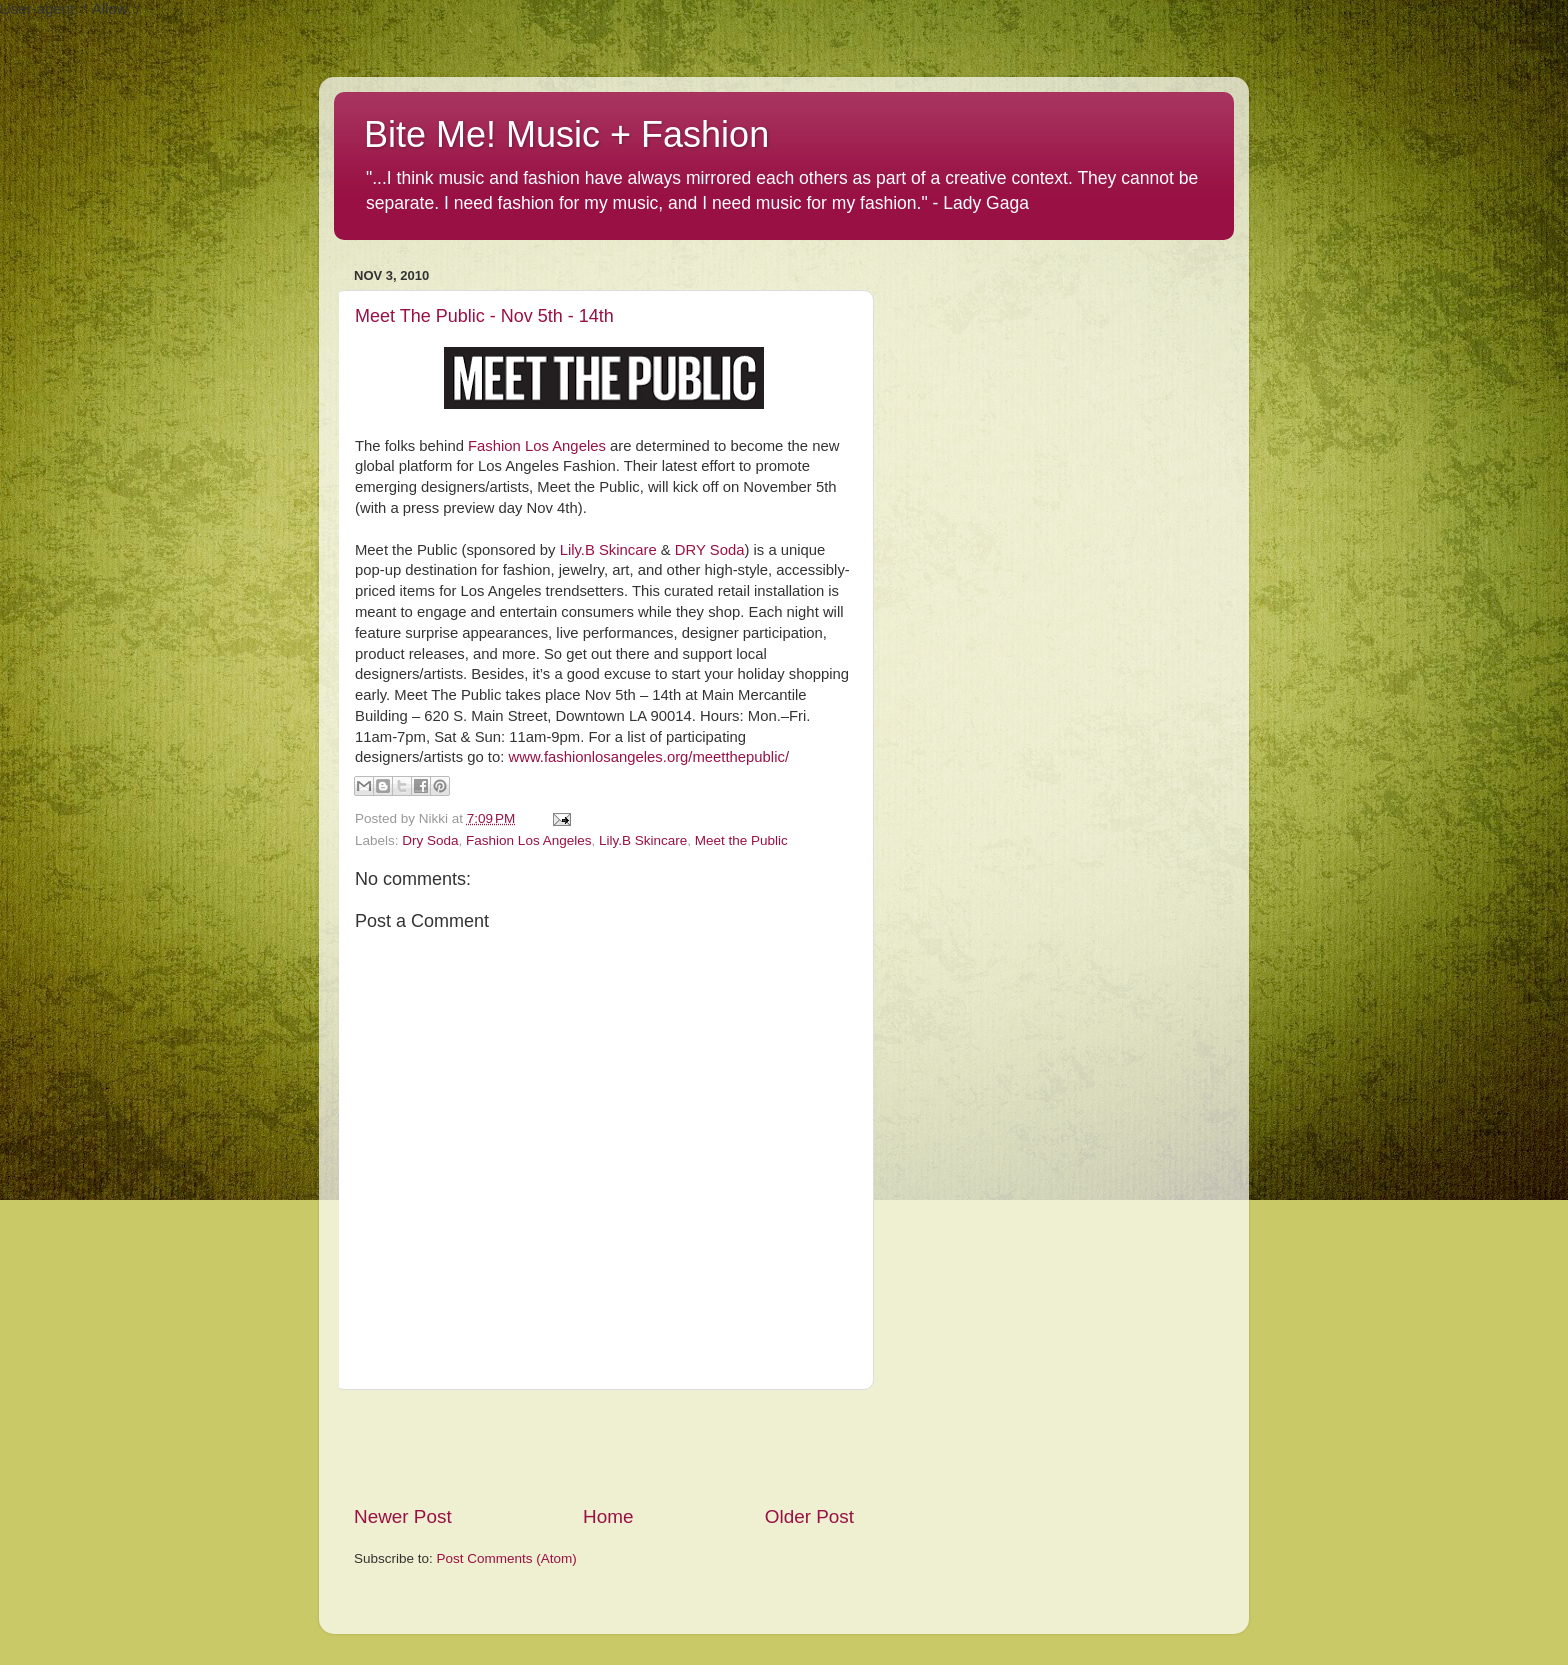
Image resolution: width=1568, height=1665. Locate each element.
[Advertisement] (604, 1447)
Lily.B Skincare (608, 550)
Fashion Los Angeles (537, 446)
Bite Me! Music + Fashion (566, 134)
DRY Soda (710, 550)
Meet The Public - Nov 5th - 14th (484, 316)
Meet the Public (741, 840)
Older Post (809, 1516)
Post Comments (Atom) (507, 1558)
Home (608, 1516)
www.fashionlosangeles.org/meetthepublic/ (648, 757)
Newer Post (403, 1516)
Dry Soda (430, 840)
